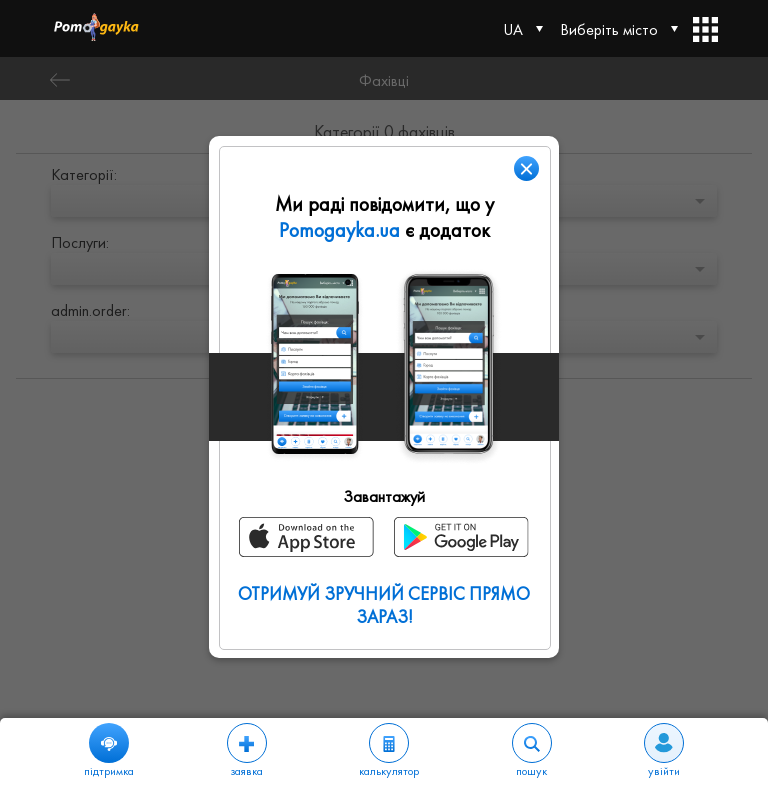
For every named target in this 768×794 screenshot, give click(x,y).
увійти (664, 751)
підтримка (109, 751)
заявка (247, 751)
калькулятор (389, 751)
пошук (532, 751)
